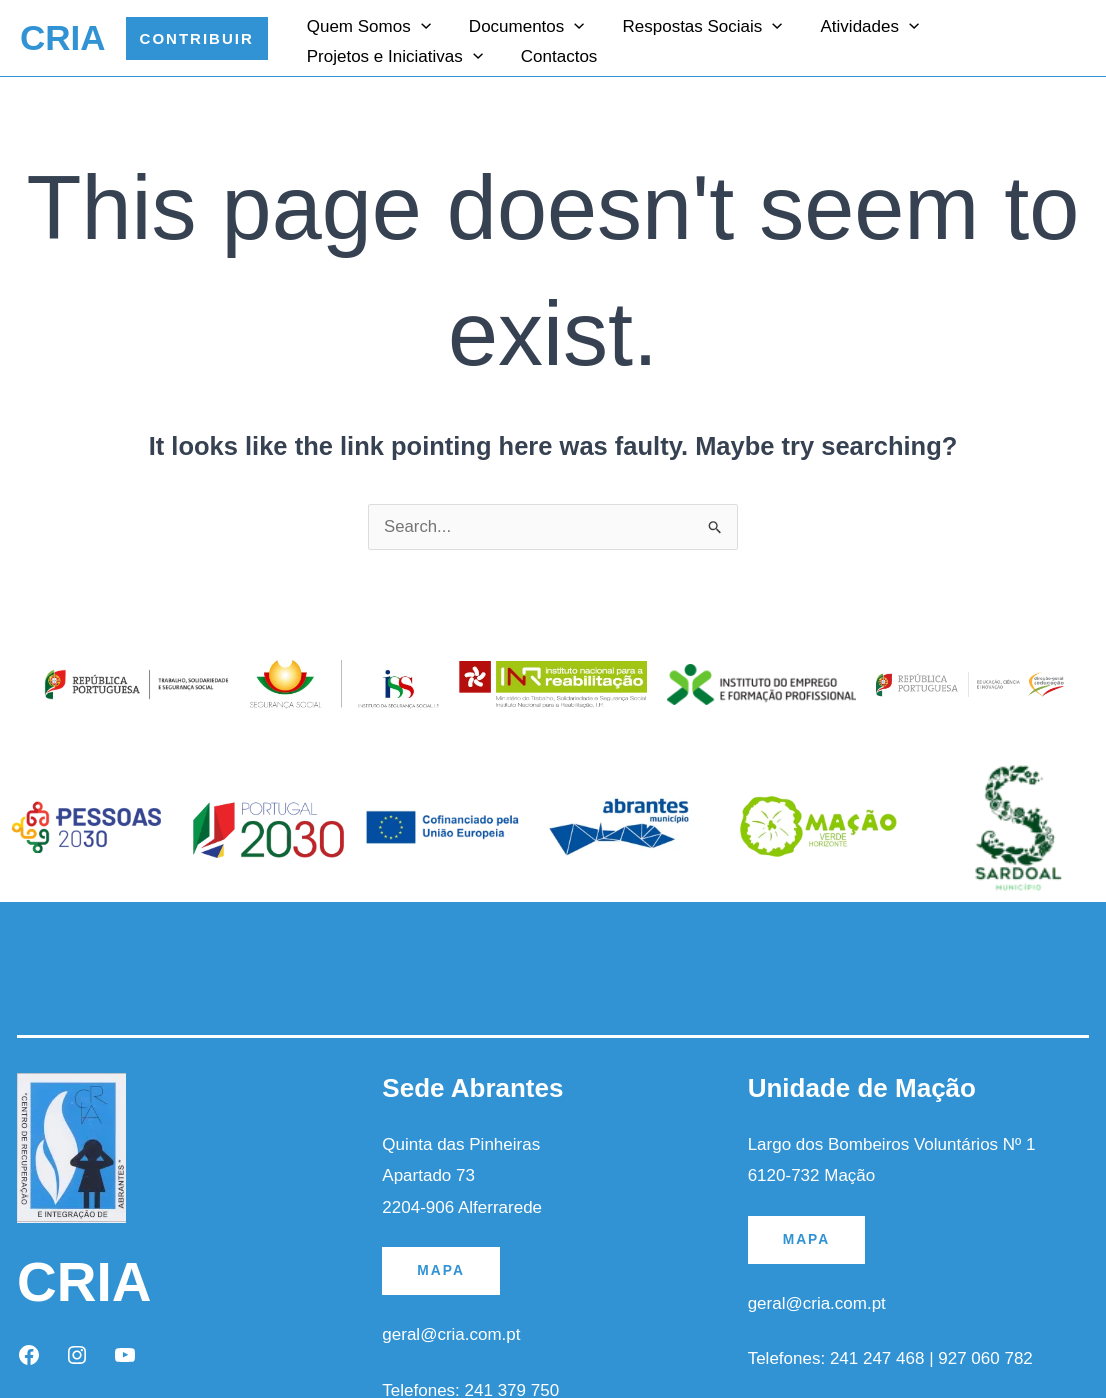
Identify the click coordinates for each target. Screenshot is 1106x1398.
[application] (419, 24)
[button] (197, 38)
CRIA (63, 37)
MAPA (441, 1271)
